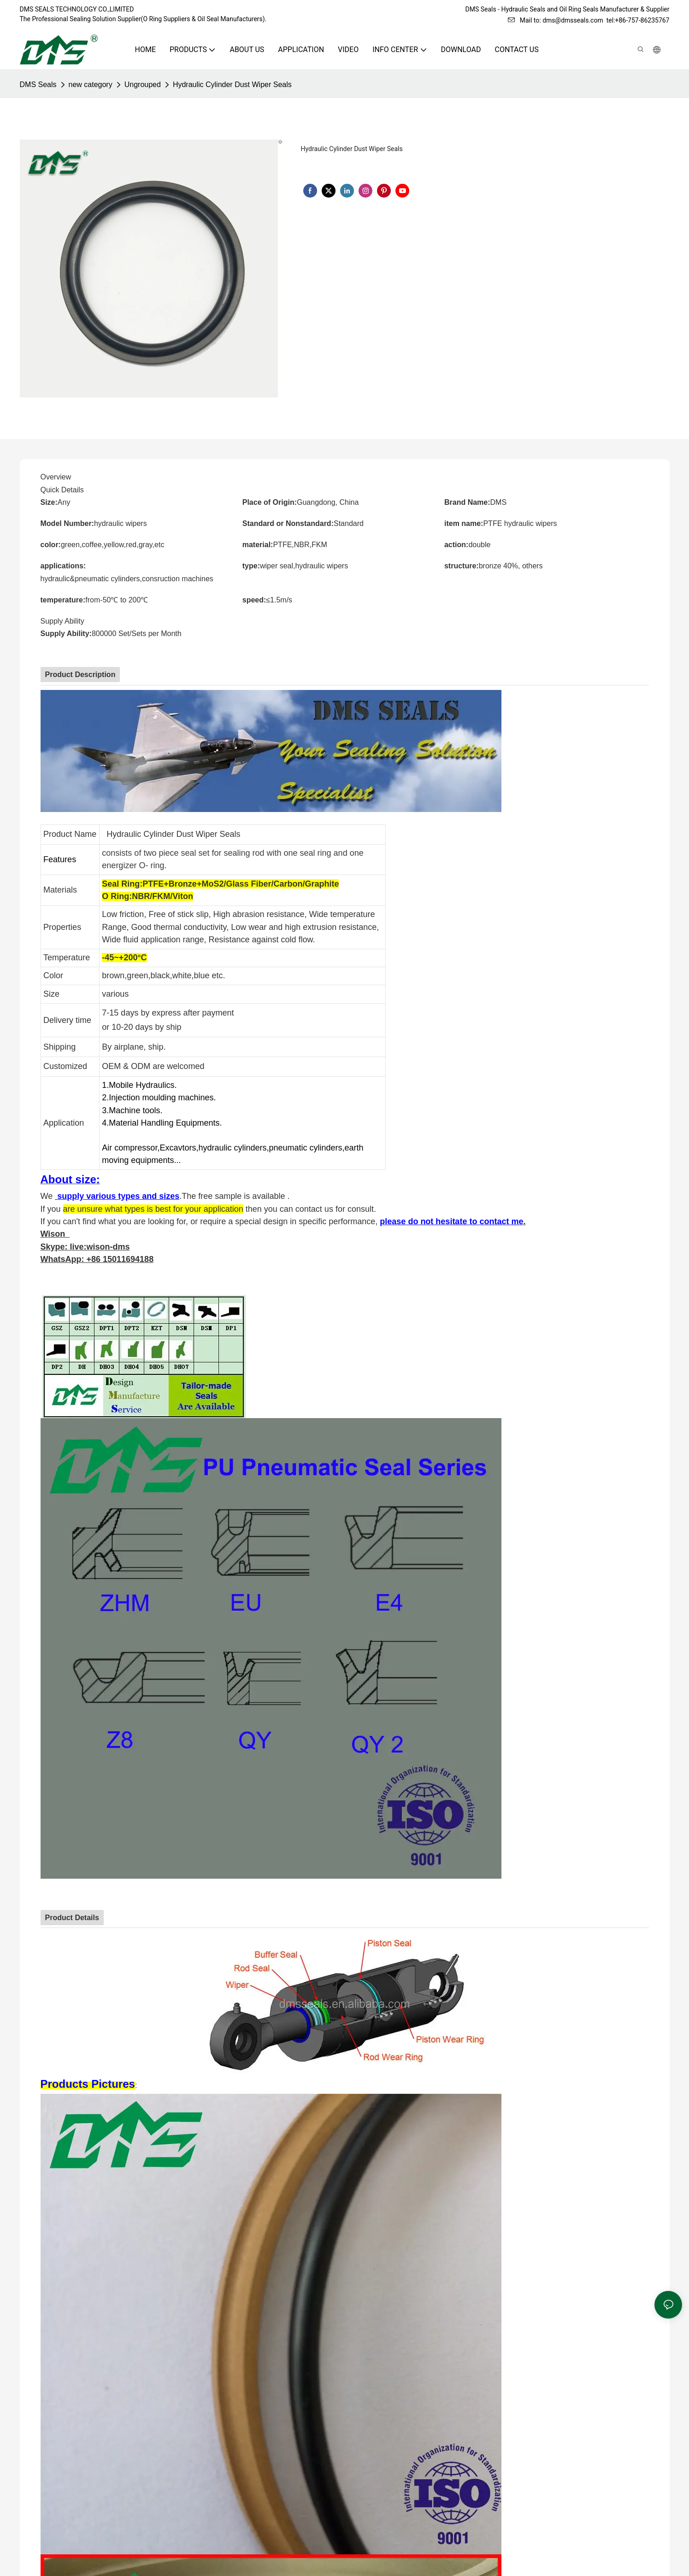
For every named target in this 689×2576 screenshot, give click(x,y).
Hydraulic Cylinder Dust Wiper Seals (232, 84)
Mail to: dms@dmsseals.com (555, 20)
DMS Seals (38, 84)
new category (90, 84)
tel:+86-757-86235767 (638, 20)
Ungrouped (142, 84)
